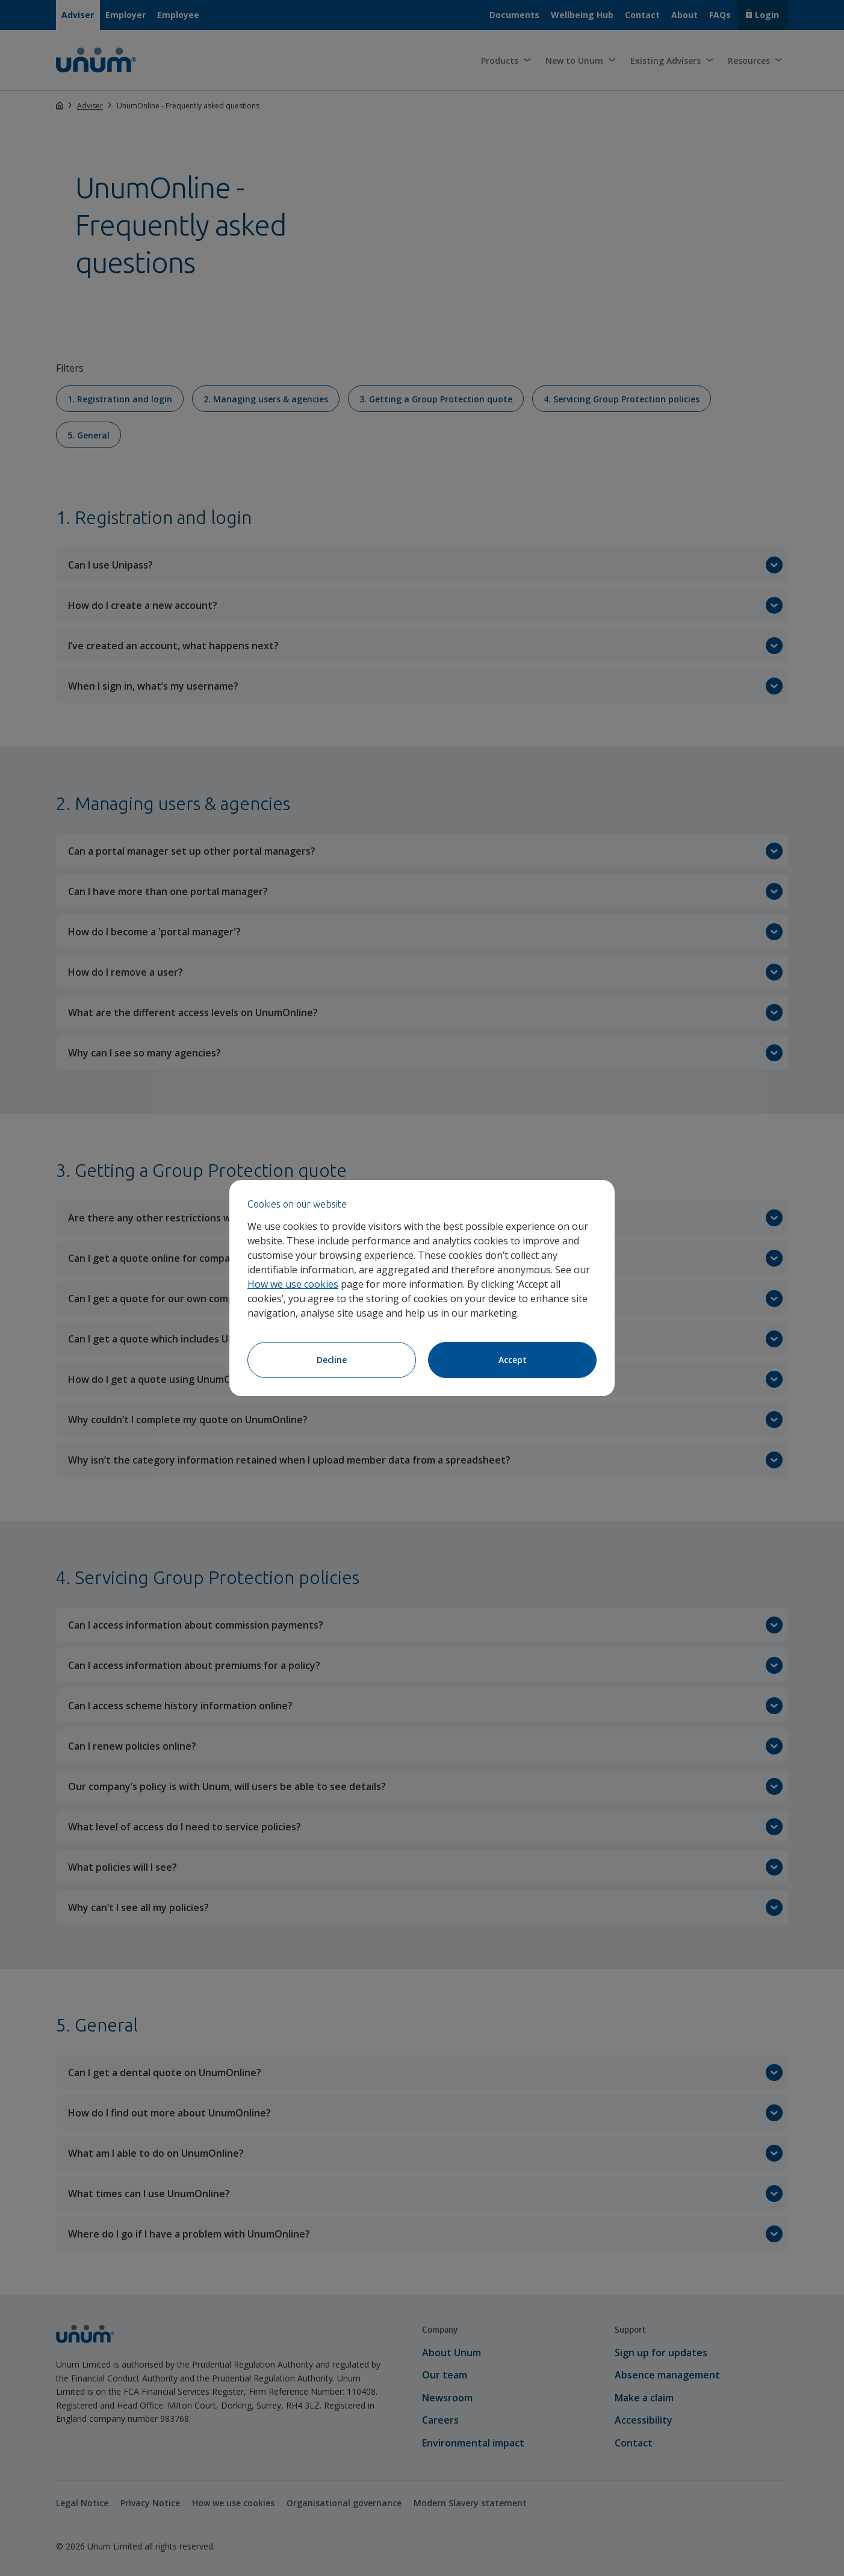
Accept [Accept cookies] (512, 1359)
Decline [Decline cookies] (332, 1359)
